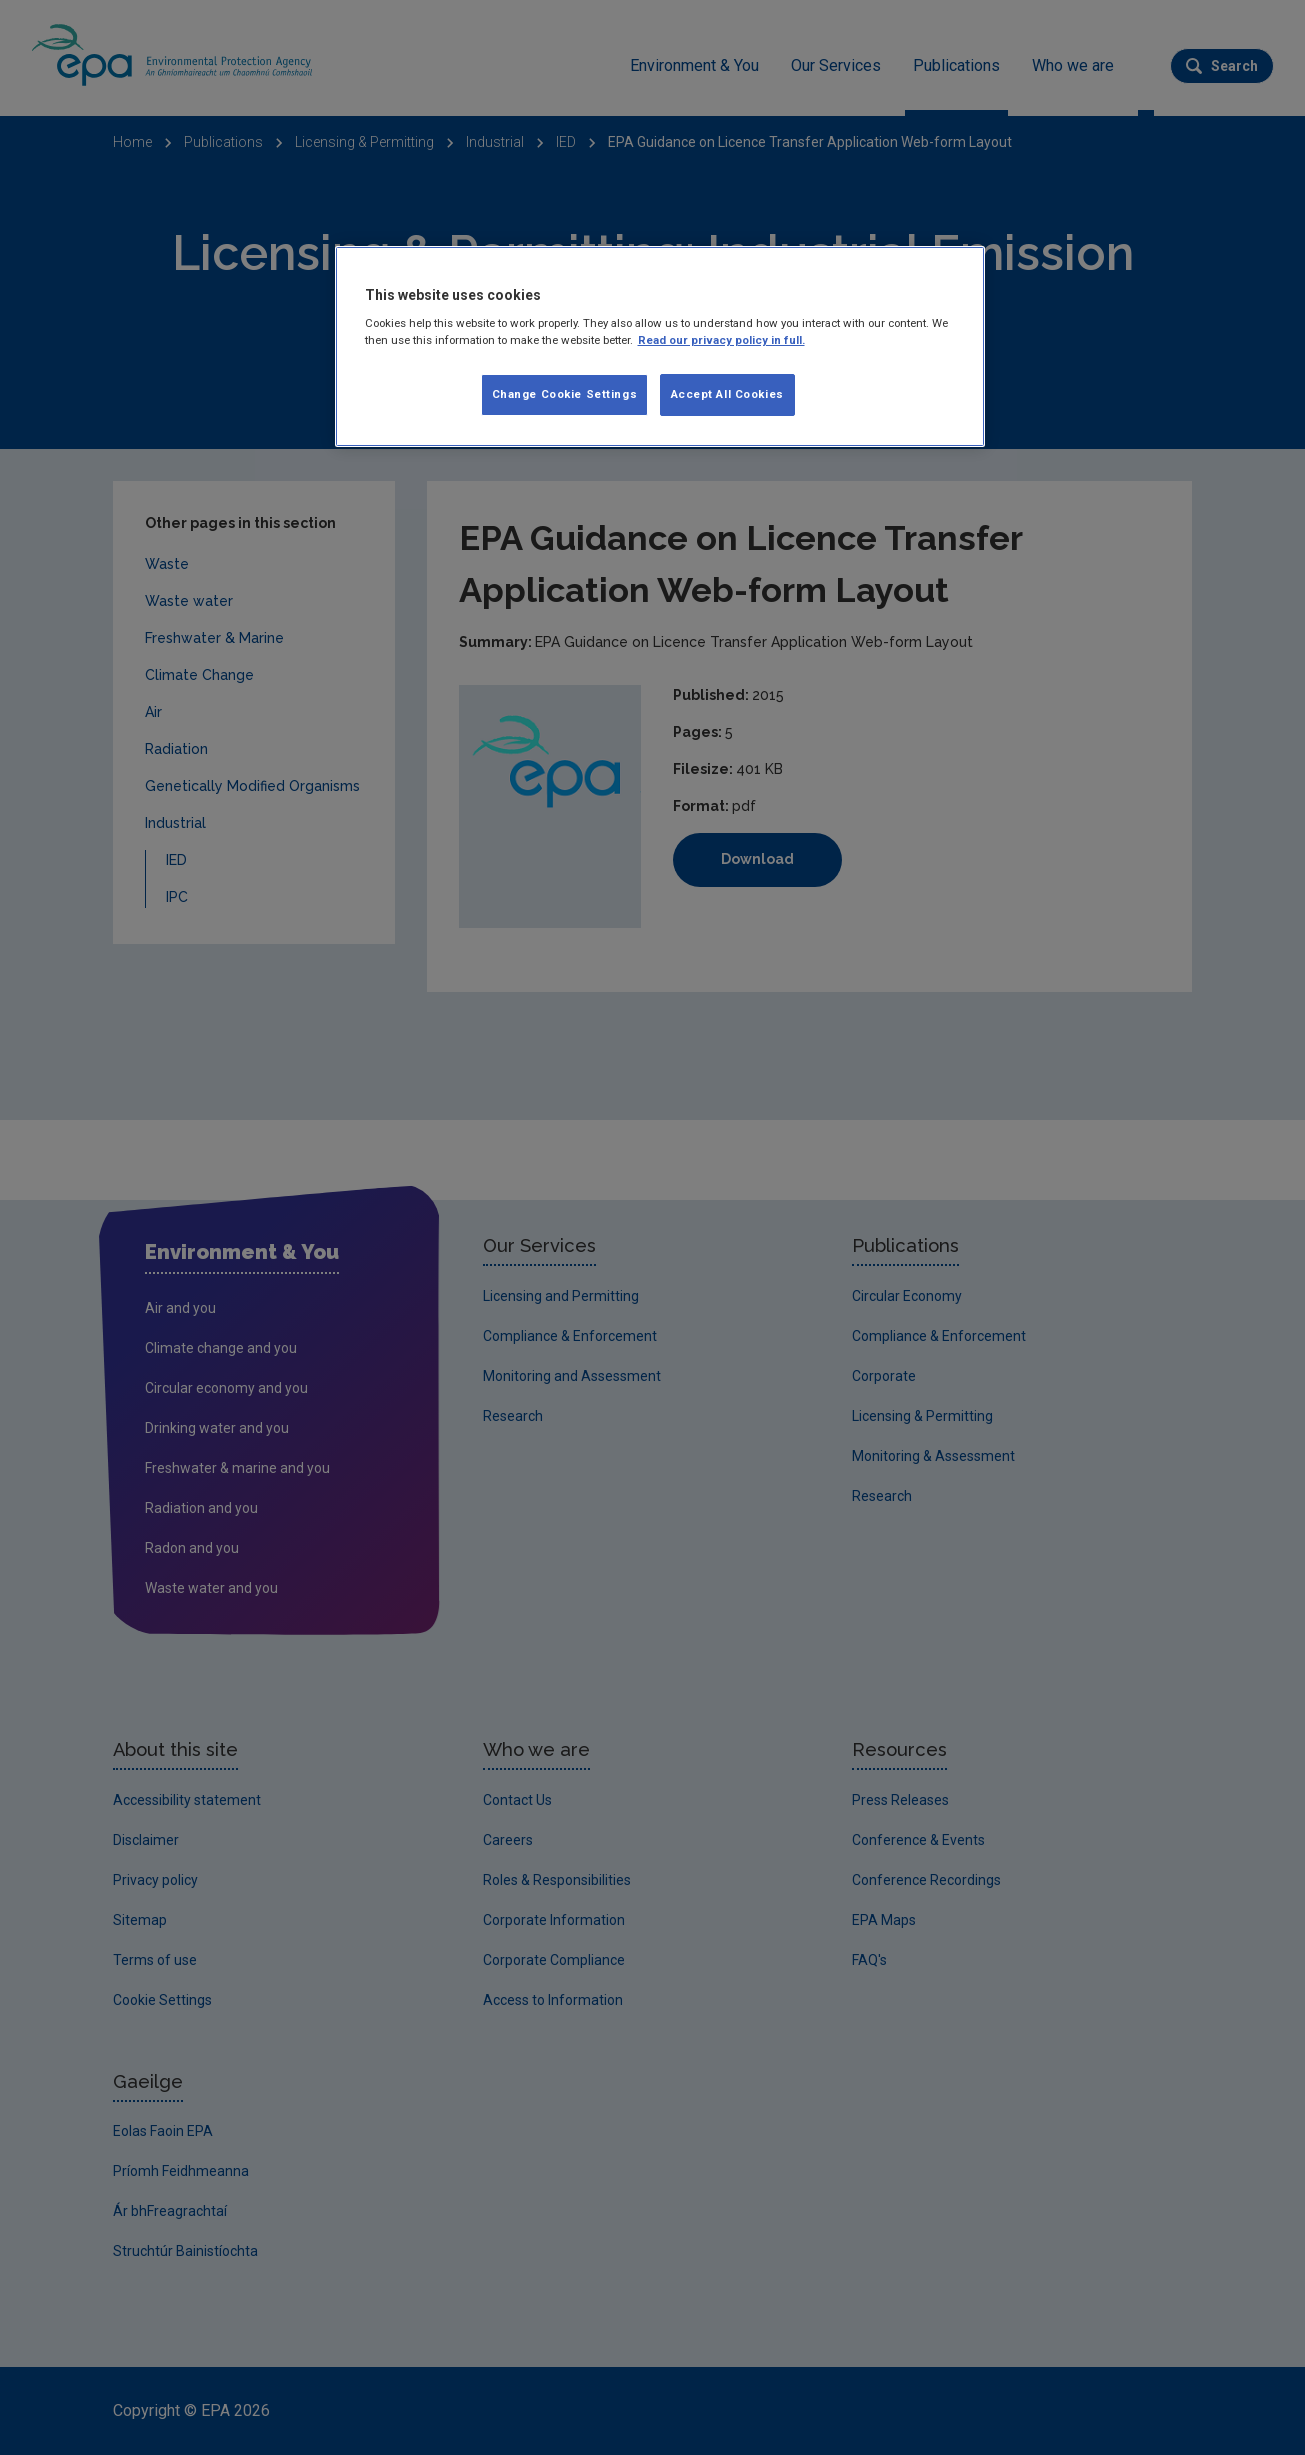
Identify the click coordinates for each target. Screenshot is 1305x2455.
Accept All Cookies (727, 394)
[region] (660, 347)
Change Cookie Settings (565, 394)
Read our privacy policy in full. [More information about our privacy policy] (721, 340)
